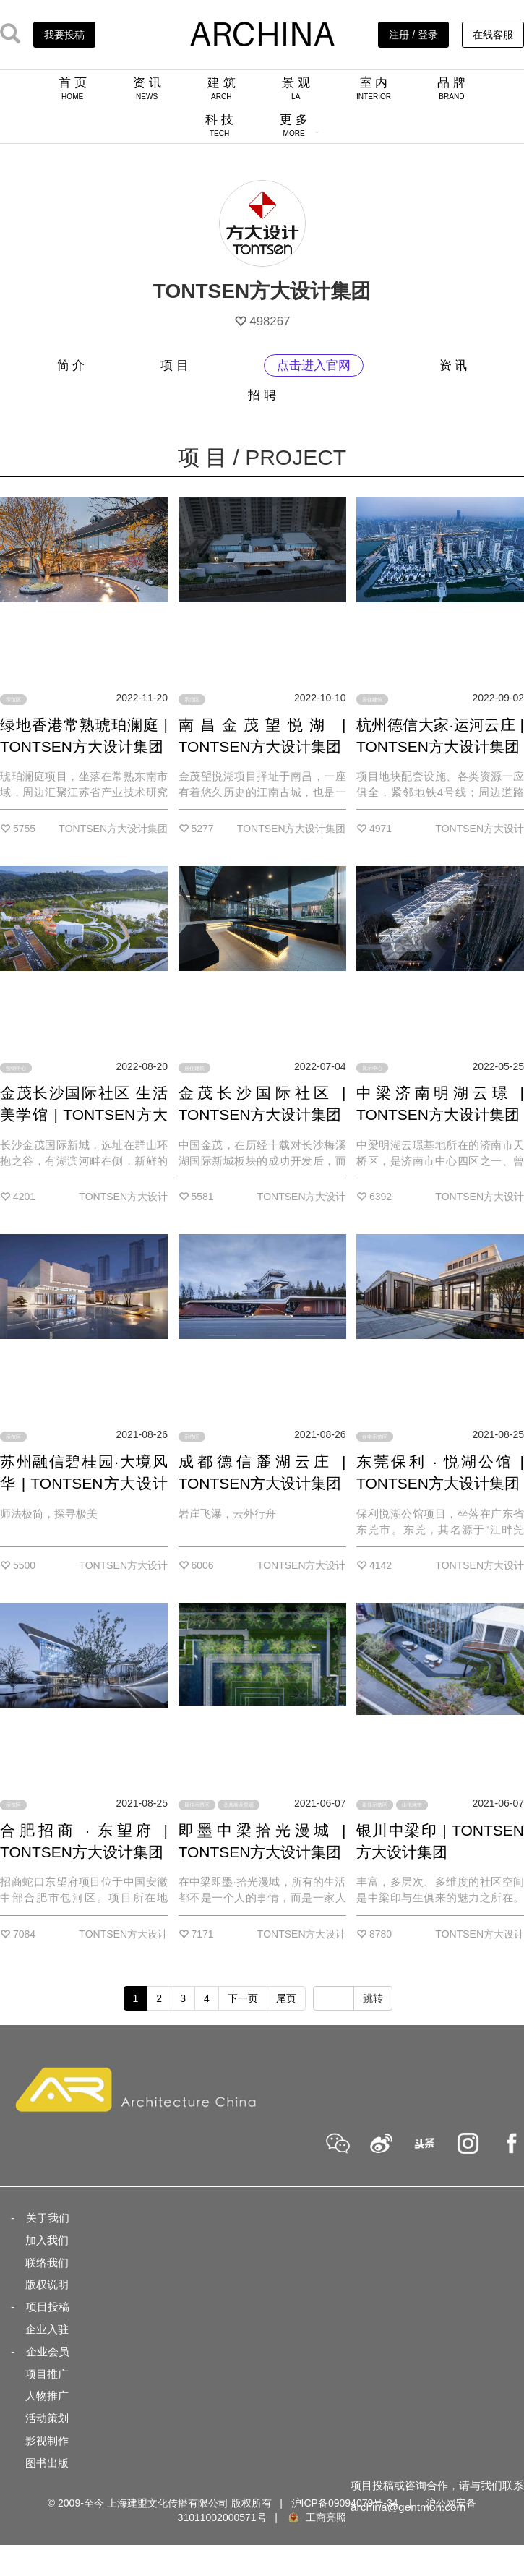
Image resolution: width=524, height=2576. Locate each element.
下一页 (243, 1998)
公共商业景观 (238, 1804)
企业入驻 (47, 2329)
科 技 (219, 125)
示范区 (13, 699)
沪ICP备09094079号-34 (344, 2503)
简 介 (71, 365)
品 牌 (451, 88)
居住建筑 (372, 699)
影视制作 (47, 2440)
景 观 (296, 88)
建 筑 (221, 88)
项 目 (174, 365)
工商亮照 (316, 2517)
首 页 (73, 88)
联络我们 (47, 2262)
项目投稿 (47, 2307)
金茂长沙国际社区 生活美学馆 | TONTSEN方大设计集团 (84, 1114)
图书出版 (47, 2463)
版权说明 (47, 2284)
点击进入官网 (314, 365)
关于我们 (47, 2218)
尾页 (286, 1998)
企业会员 (47, 2351)
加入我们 (47, 2240)
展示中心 (372, 1068)
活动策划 (47, 2418)
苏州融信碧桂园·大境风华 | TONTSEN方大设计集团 (84, 1483)
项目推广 (47, 2374)
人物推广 (47, 2395)
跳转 (373, 1998)
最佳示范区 (197, 1804)
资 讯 (147, 88)
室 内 (373, 88)
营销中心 (16, 1068)
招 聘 (262, 395)
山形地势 (412, 1804)
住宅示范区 (374, 1436)
